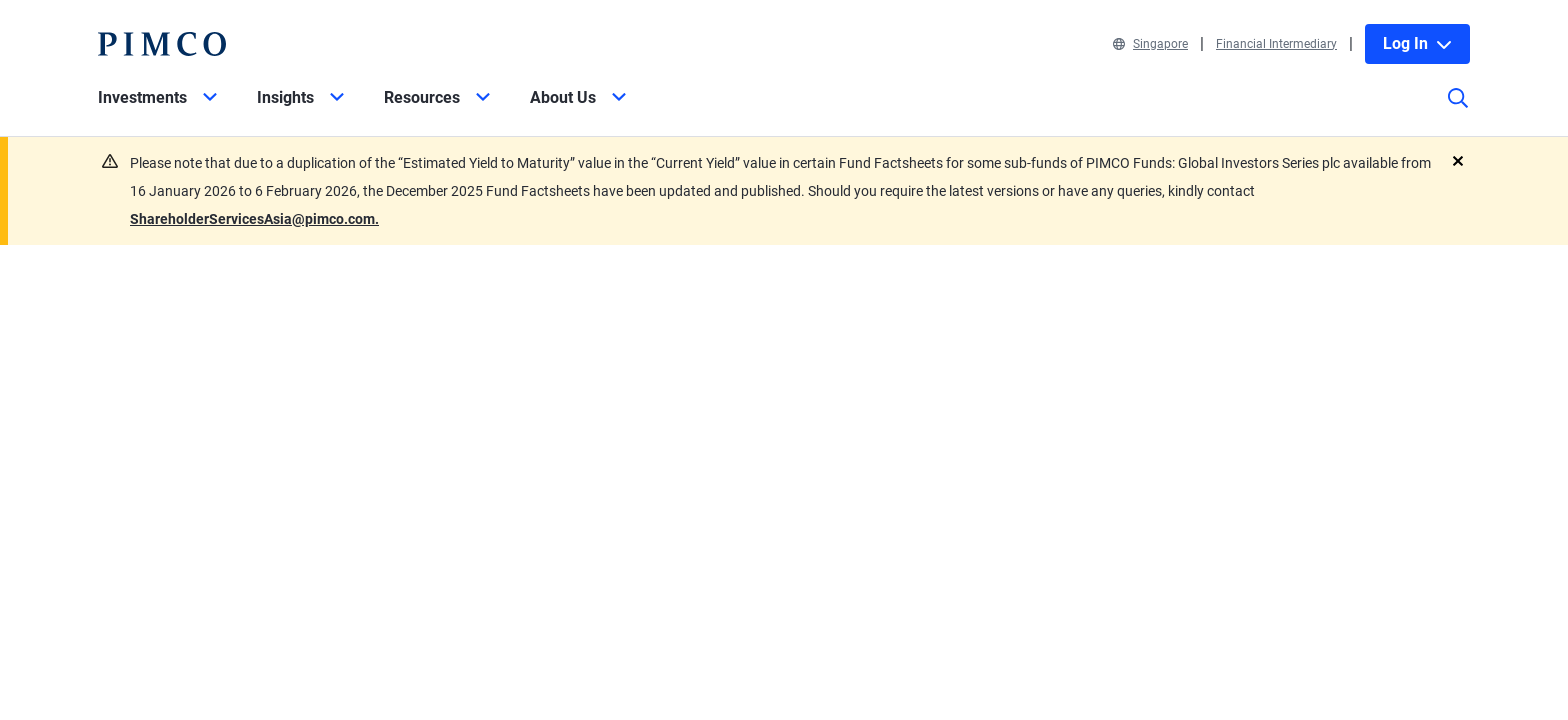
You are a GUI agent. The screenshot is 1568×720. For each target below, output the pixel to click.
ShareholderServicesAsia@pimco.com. (254, 219)
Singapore (1150, 44)
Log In (1417, 43)
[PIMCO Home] (162, 44)
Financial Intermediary (1276, 44)
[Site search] (1458, 112)
